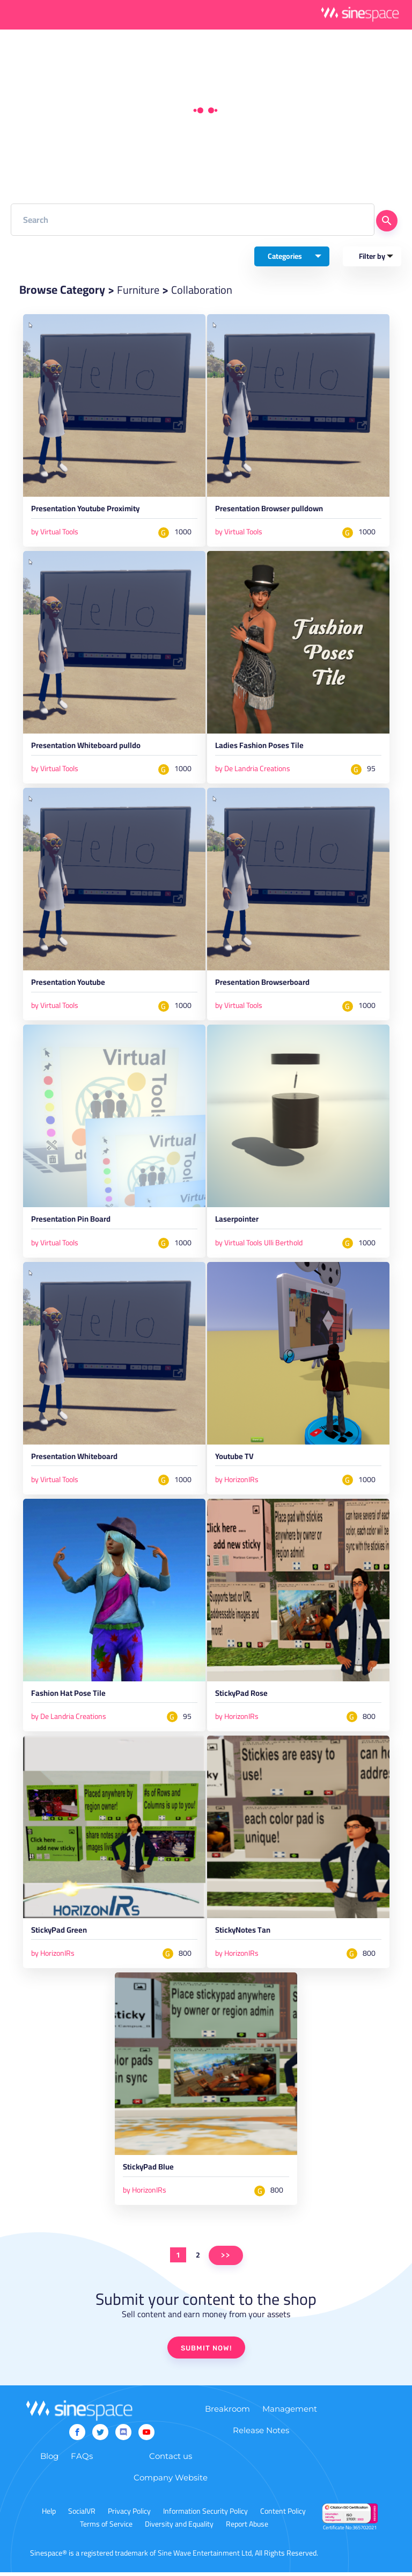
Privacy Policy (129, 2515)
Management (289, 2412)
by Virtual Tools (54, 532)
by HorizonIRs (237, 1482)
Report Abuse (247, 2528)
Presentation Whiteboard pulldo (89, 748)
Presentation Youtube (70, 985)
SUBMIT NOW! (206, 2352)
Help (49, 2515)
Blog (49, 2460)
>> (226, 2259)
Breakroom (227, 2412)
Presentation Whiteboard (77, 1460)
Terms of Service (106, 2528)
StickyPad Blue (150, 2173)
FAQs (82, 2460)
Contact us (170, 2460)
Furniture (139, 289)
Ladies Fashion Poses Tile (260, 748)
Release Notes (261, 2434)
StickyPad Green (61, 1935)
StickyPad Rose (243, 1697)
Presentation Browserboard (265, 985)
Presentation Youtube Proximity (89, 511)
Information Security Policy (205, 2515)
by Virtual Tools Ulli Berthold (259, 1244)
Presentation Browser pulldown (272, 511)
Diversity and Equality (179, 2528)
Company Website (171, 2481)
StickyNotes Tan (244, 1935)
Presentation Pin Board (73, 1223)
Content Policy (283, 2515)
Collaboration (205, 289)
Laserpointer (238, 1223)
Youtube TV (235, 1460)
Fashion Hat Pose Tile (69, 1697)
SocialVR (81, 2515)
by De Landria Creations (252, 770)
